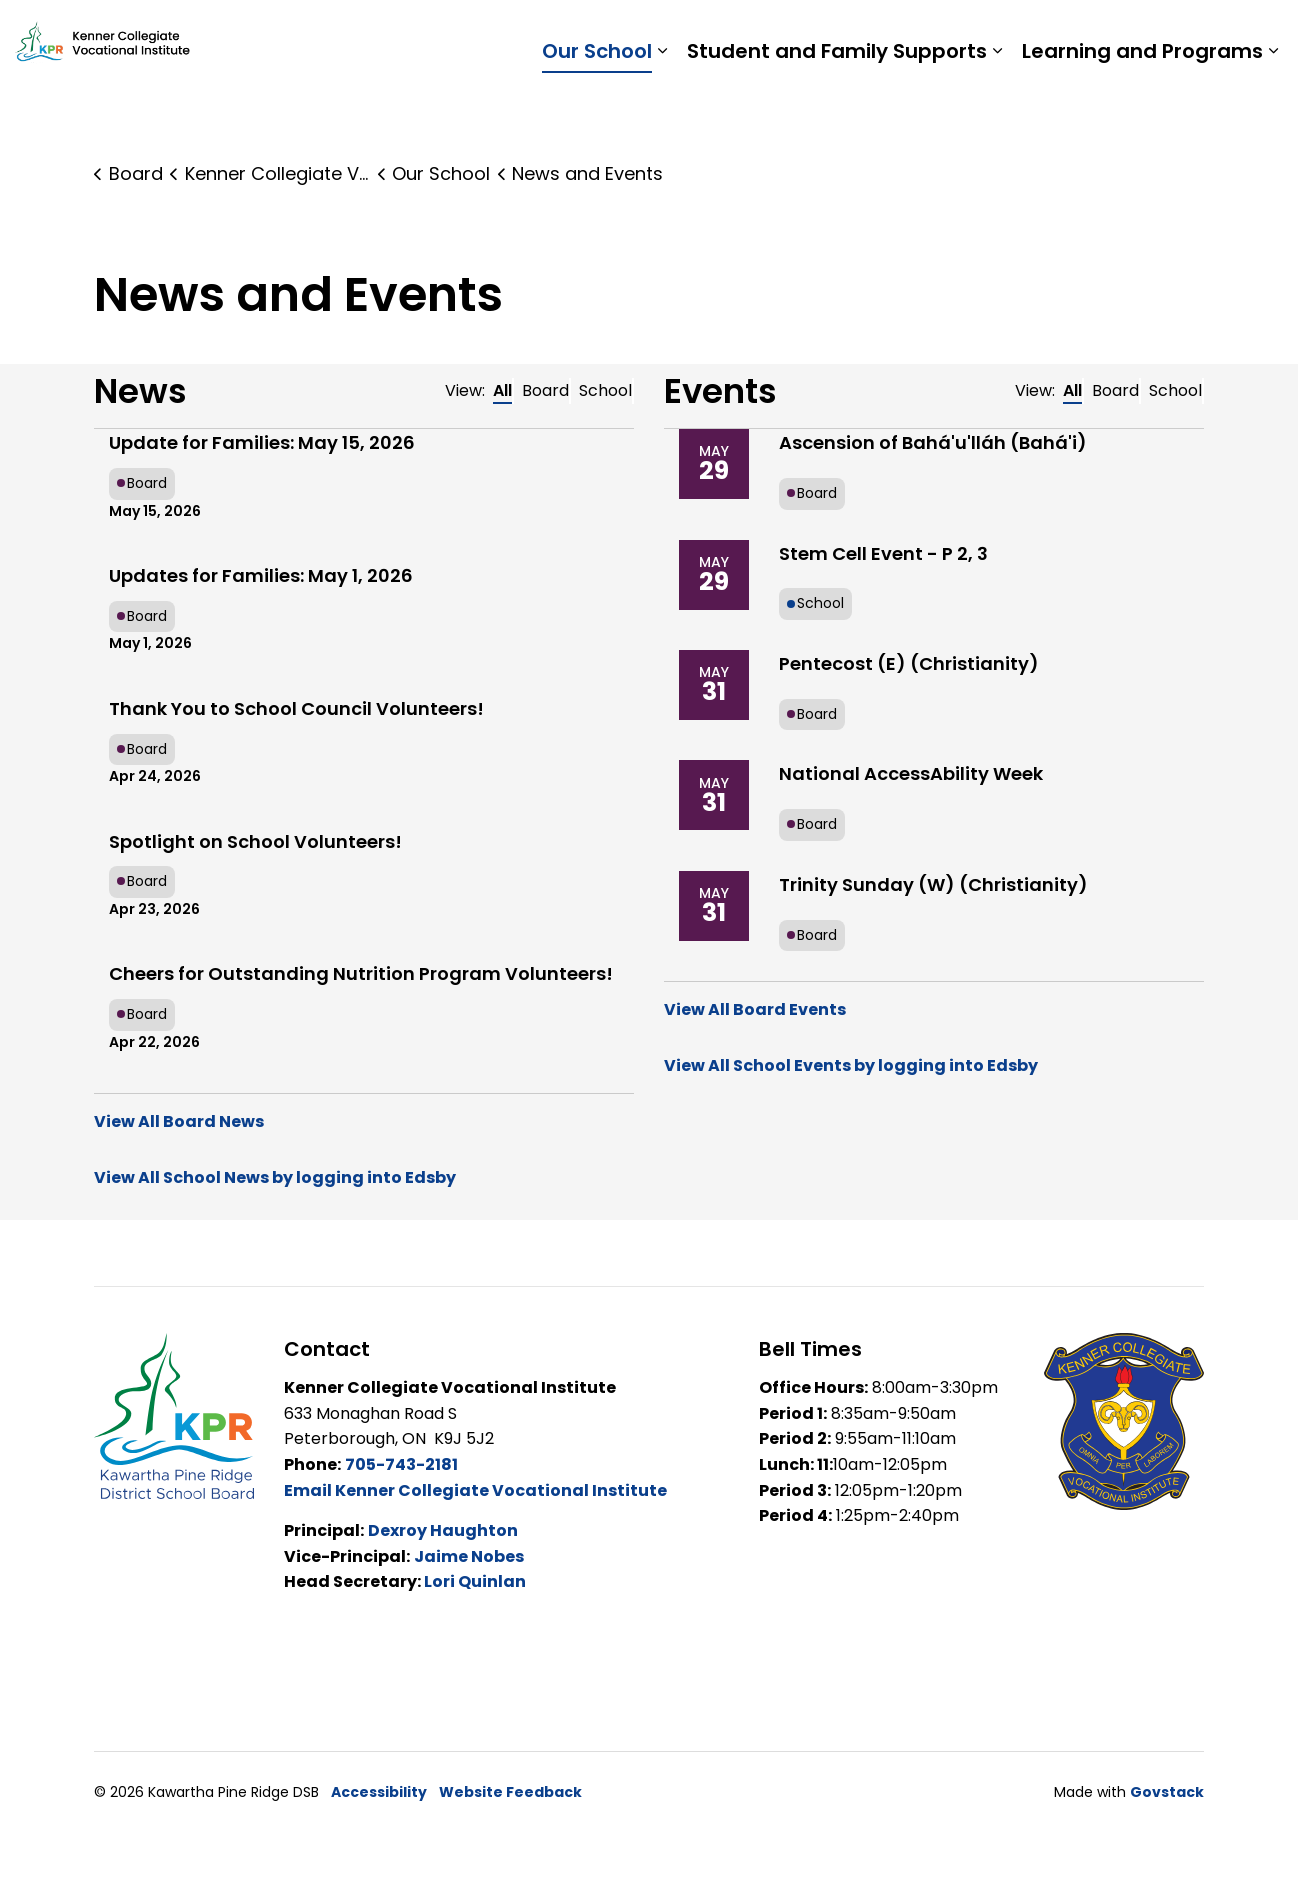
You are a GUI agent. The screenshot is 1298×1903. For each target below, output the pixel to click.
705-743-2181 (401, 1464)
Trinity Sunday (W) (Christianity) (933, 884)
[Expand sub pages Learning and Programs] (1273, 105)
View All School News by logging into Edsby (275, 1177)
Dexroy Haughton (443, 1530)
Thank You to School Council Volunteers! (296, 708)
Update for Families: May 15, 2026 (262, 442)
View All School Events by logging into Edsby (851, 1065)
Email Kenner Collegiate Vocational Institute (475, 1490)
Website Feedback (510, 1792)
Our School (597, 105)
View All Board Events (755, 1009)
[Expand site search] (1263, 35)
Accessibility (379, 1792)
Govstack (1167, 1792)
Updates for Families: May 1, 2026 (261, 575)
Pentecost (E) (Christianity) (909, 663)
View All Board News (179, 1121)
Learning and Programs (1142, 105)
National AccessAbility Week (911, 773)
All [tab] (502, 390)
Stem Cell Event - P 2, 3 (883, 553)
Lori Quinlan (475, 1581)
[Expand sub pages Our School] (662, 105)
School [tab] (605, 390)
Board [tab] (545, 390)
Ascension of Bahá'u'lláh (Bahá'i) (933, 442)
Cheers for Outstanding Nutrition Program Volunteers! (361, 973)
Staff (1033, 35)
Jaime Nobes (469, 1556)
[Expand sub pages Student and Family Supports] (997, 105)
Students (953, 35)
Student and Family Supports (837, 105)
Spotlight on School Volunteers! (255, 841)
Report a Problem (1150, 35)
